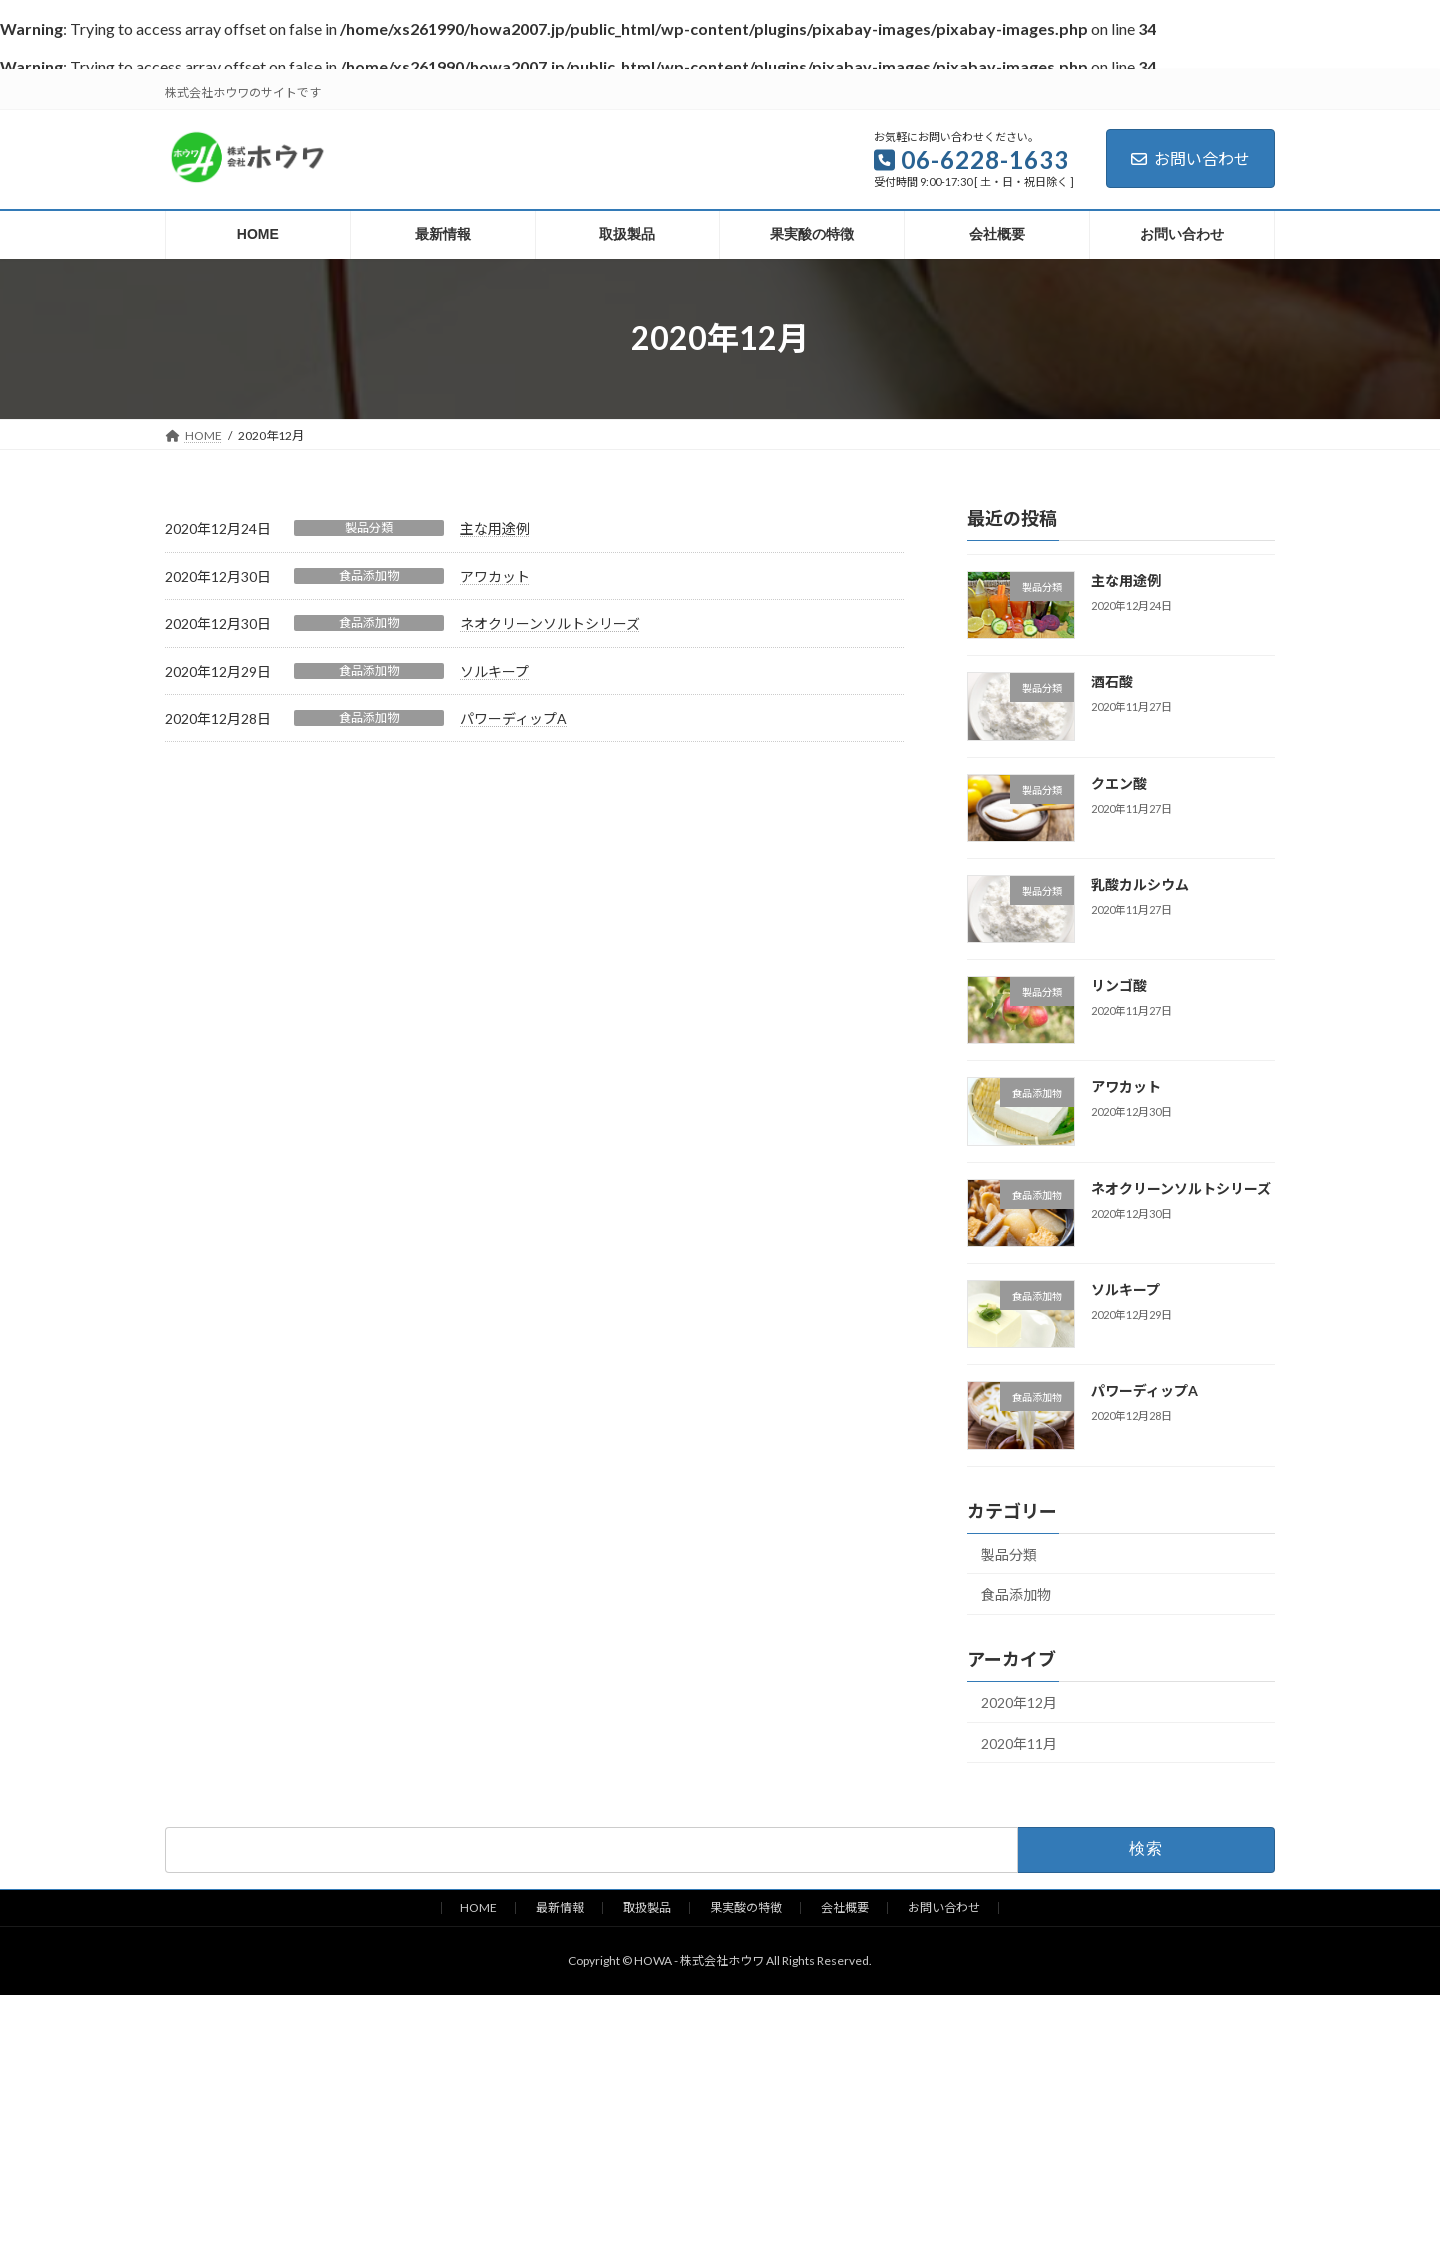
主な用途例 (495, 528)
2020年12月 (1019, 1702)
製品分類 (369, 527)
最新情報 (560, 1907)
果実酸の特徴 (746, 1907)
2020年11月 (1019, 1742)
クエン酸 (1119, 782)
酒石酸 (1112, 681)
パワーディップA (513, 718)
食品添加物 (369, 575)
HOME (478, 1907)
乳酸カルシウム (1140, 883)
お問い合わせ (1190, 158)
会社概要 (845, 1907)
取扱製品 (647, 1907)
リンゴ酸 (1119, 985)
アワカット (495, 576)
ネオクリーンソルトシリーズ (550, 623)
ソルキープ (494, 671)
